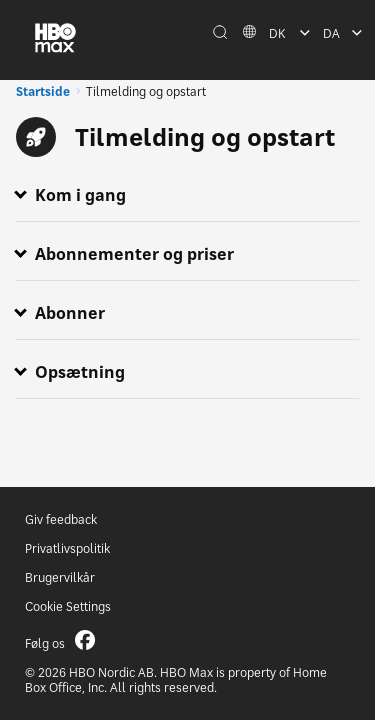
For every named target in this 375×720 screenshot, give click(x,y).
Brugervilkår (60, 577)
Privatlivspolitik (67, 548)
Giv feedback (61, 519)
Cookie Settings (68, 606)
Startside (43, 91)
